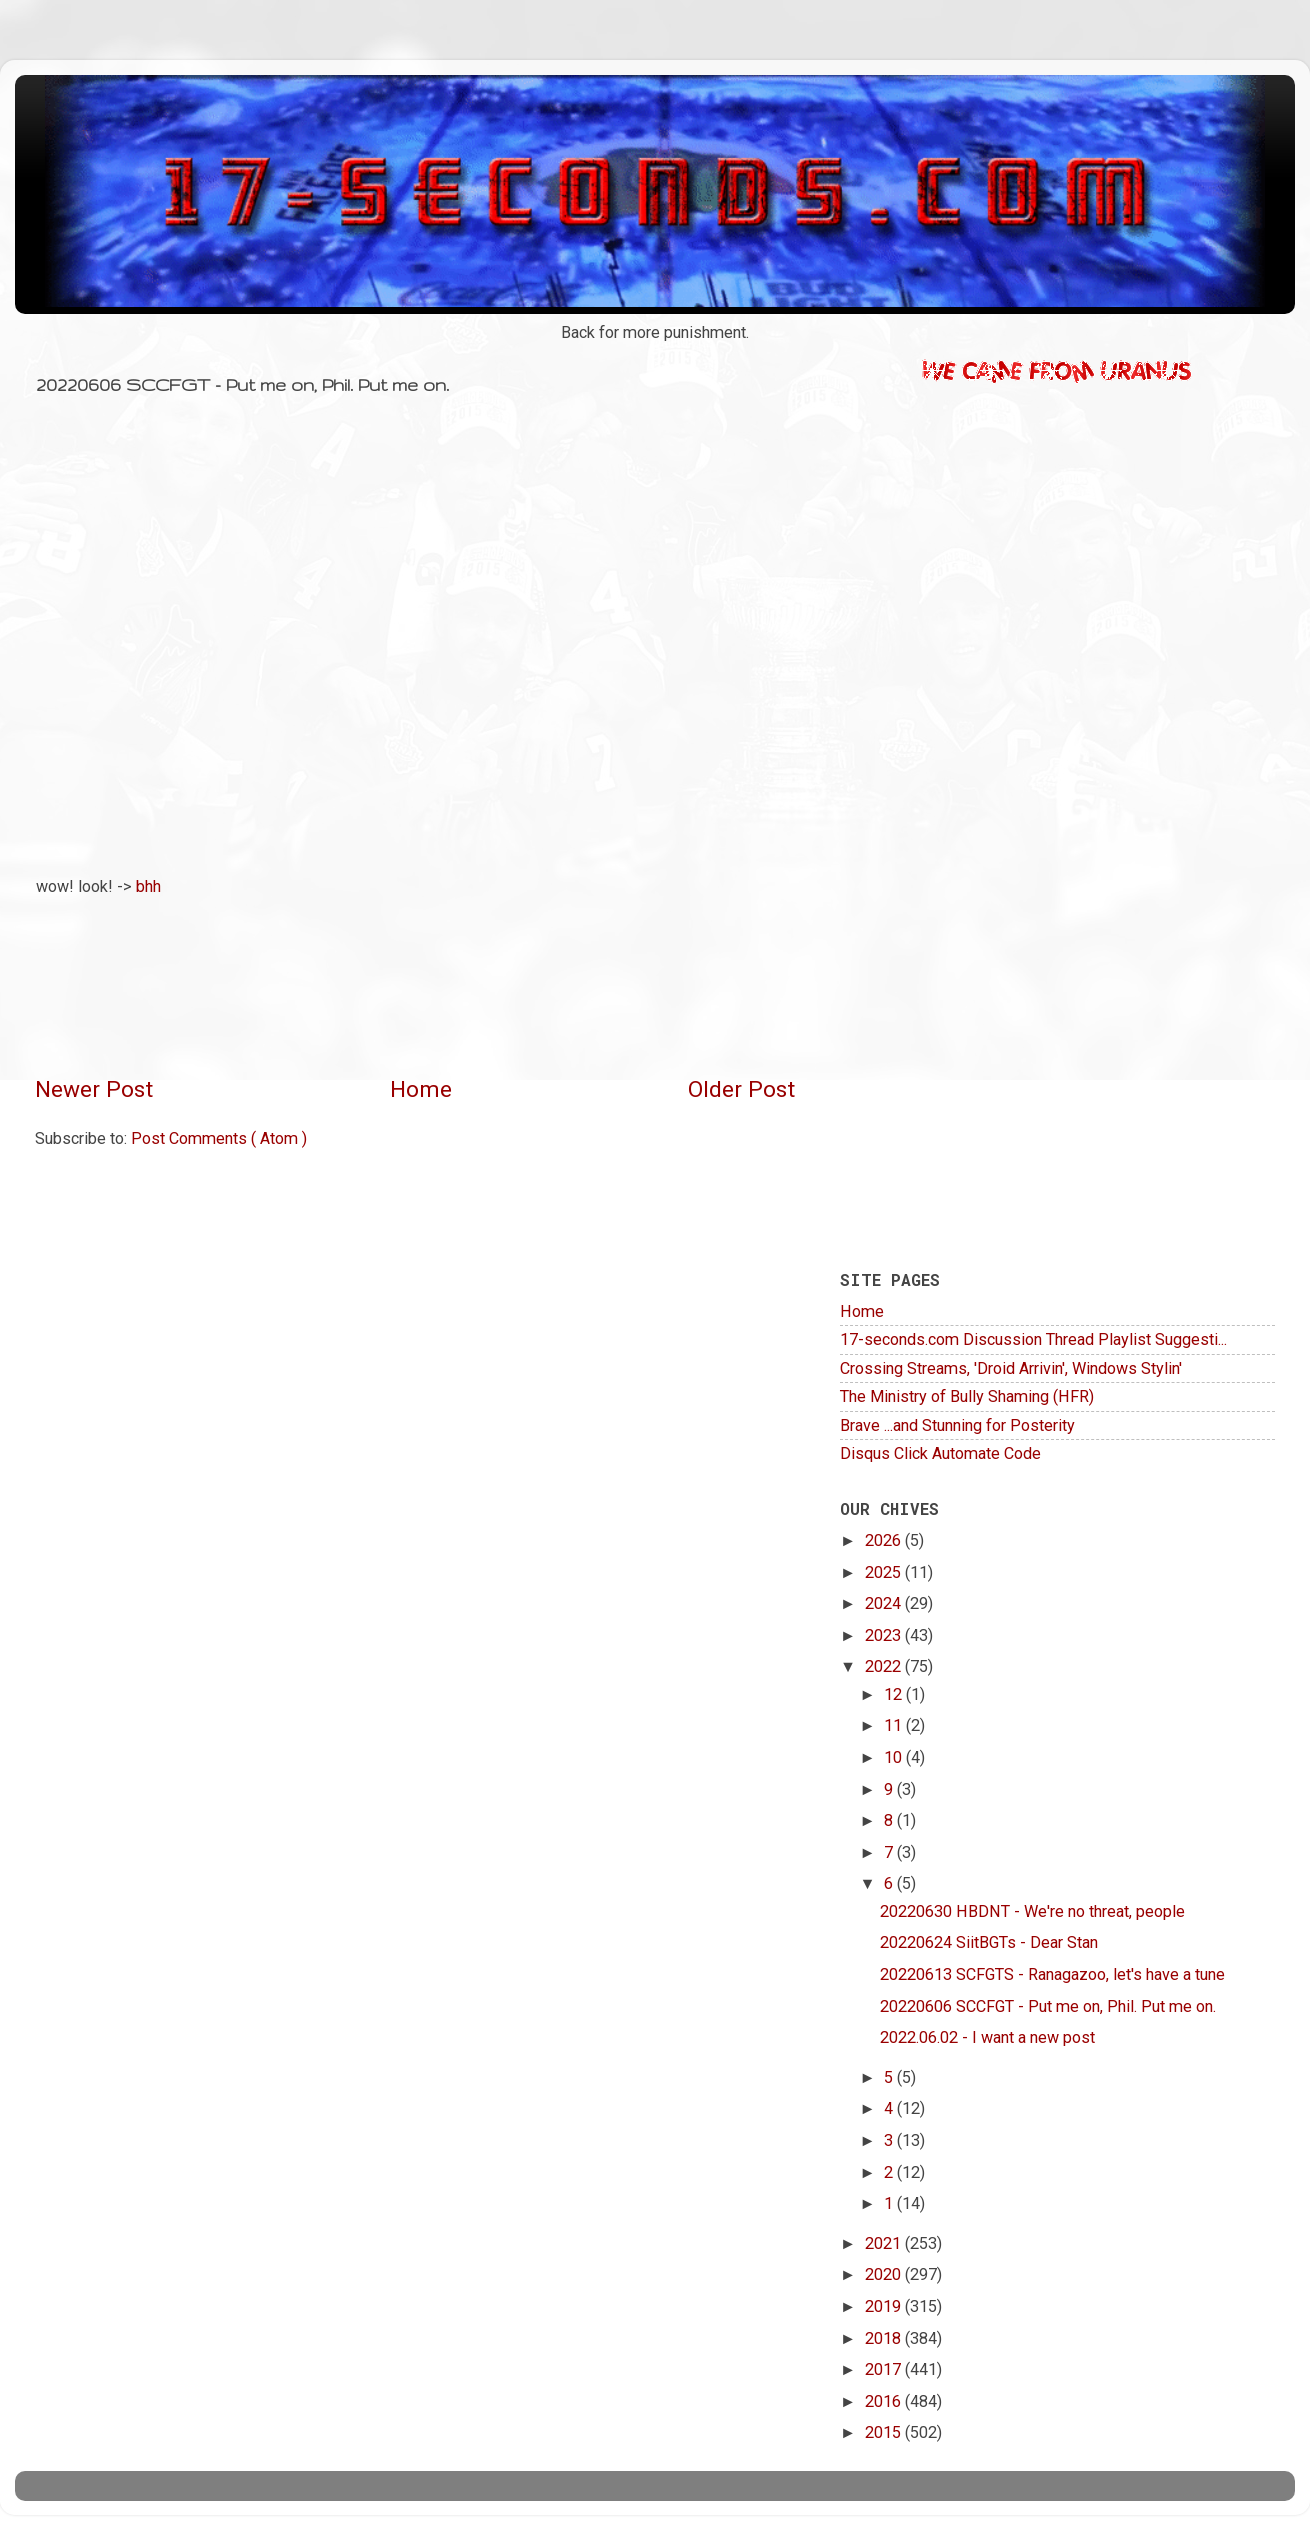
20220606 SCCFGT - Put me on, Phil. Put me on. (1048, 2006)
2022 (885, 1666)
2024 (885, 1603)
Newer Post (94, 1089)
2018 (885, 2338)
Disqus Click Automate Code (940, 1453)
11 (895, 1725)
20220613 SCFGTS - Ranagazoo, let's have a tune (1052, 1974)
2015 (885, 2432)
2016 (885, 2401)
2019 (885, 2306)
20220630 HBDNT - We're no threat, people (1032, 1911)
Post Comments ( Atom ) (219, 1138)
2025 (885, 1572)
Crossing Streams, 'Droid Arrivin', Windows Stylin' (1011, 1368)
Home (421, 1089)
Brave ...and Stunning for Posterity (957, 1425)
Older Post (741, 1089)
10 (895, 1757)
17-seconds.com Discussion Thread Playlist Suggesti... (1033, 1339)
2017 (885, 2369)
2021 (885, 2243)
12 (895, 1694)
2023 (885, 1635)
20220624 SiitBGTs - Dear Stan (989, 1942)
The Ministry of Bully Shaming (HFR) (967, 1396)
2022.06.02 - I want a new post (987, 2037)
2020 (885, 2274)
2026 (885, 1540)
